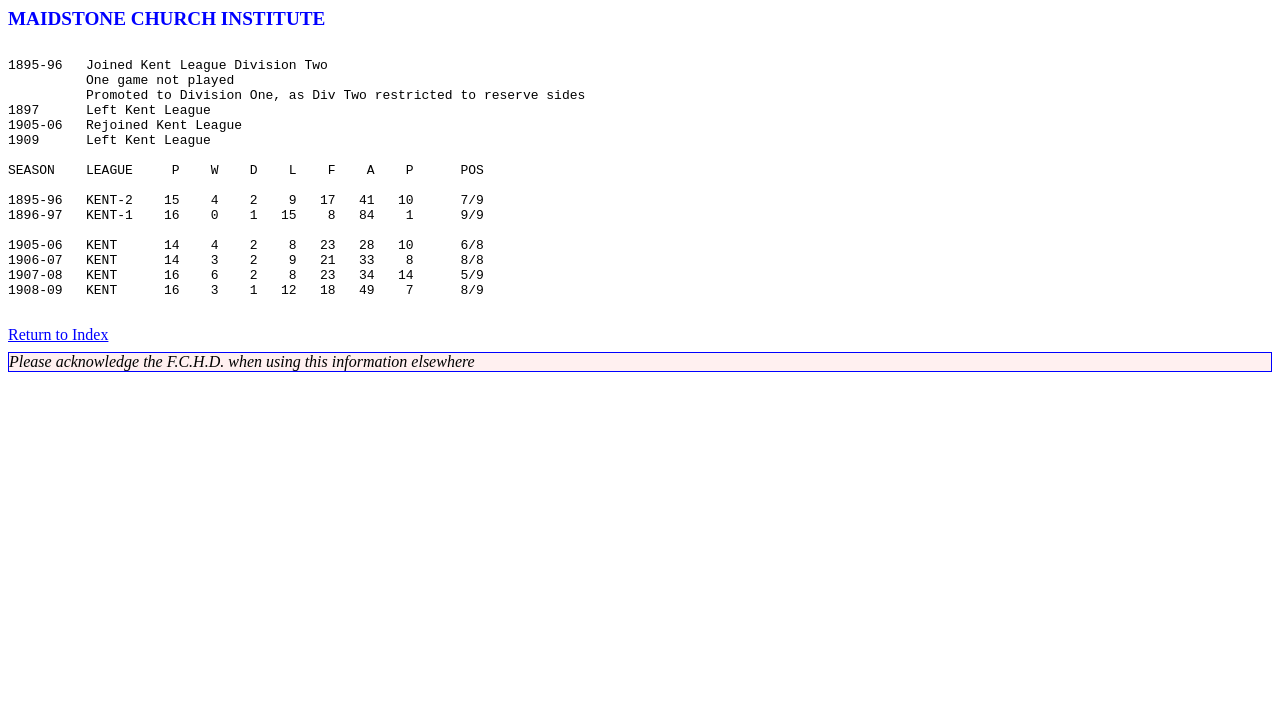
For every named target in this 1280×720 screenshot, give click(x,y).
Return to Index (58, 388)
